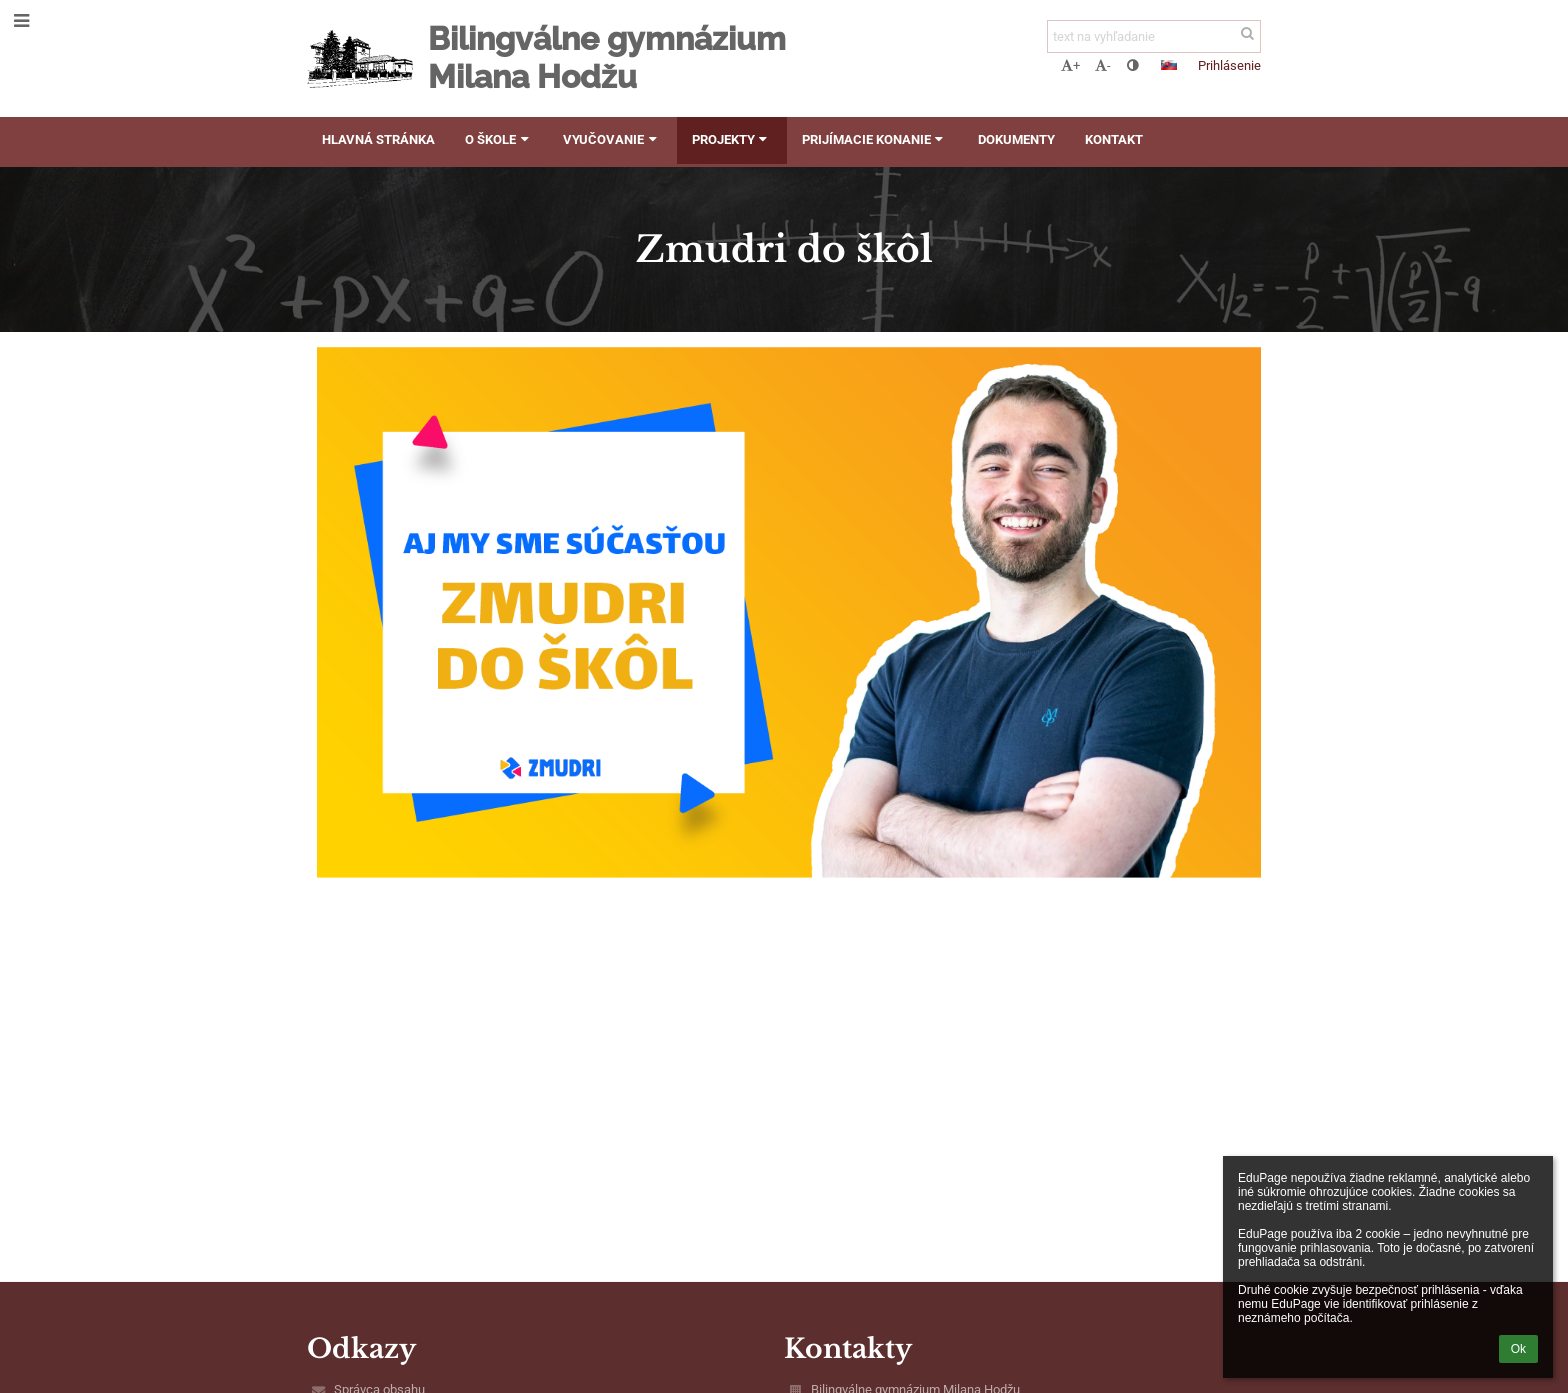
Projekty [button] (732, 139)
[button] (1169, 65)
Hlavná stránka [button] (378, 139)
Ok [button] (1518, 1349)
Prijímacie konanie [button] (875, 139)
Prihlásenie (1229, 65)
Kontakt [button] (1114, 139)
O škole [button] (499, 139)
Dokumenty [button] (1016, 139)
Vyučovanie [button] (612, 139)
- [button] (1103, 65)
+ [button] (1070, 65)
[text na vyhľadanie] (1154, 36)
